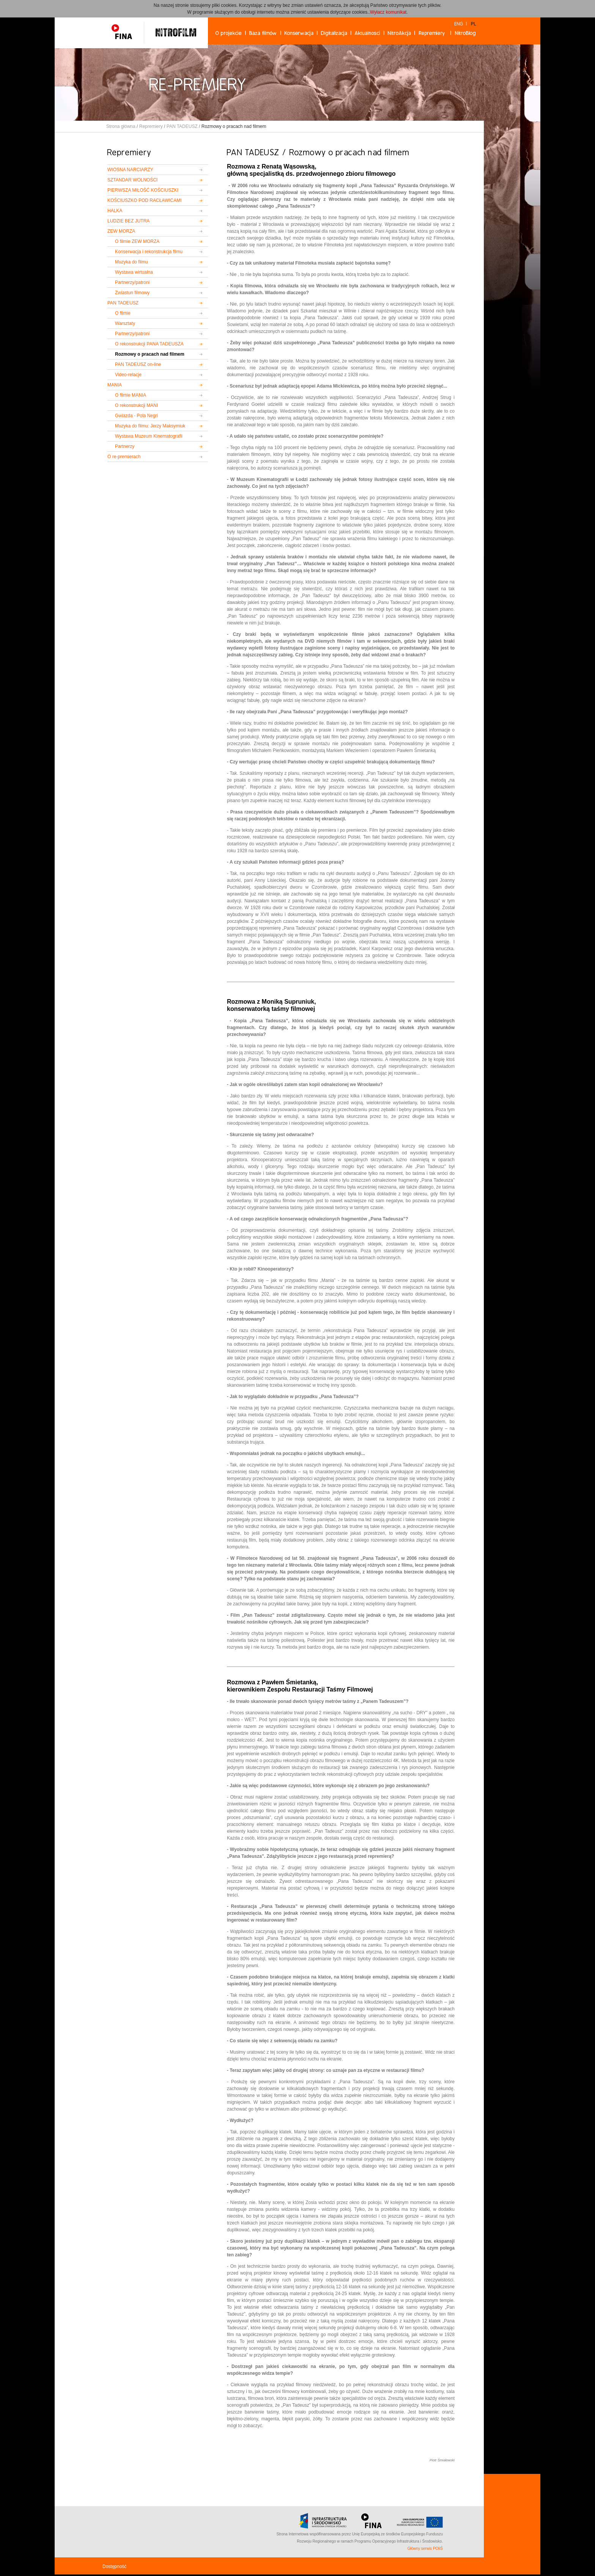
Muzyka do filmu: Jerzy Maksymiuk (150, 426)
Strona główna (120, 126)
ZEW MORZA (121, 231)
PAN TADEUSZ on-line (138, 364)
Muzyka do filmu (131, 262)
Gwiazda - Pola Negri (136, 415)
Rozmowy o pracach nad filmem (149, 354)
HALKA (114, 210)
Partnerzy (124, 446)
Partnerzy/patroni (132, 282)
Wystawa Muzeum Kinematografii (149, 436)
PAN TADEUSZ (182, 126)
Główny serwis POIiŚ (425, 2548)
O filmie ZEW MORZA (137, 241)
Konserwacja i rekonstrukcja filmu (149, 251)
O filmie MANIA (130, 395)
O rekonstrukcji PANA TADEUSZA (149, 344)
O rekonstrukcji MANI (136, 405)
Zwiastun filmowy (132, 292)
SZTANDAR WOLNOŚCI (132, 180)
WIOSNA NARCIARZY (130, 169)
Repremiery (151, 126)
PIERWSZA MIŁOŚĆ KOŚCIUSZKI (142, 190)
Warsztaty (125, 323)
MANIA (114, 385)
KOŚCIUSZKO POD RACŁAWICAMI (144, 200)
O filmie (123, 313)
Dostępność (114, 2566)
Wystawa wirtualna (134, 272)
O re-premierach (123, 456)
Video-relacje (128, 374)
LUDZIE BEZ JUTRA (128, 221)
